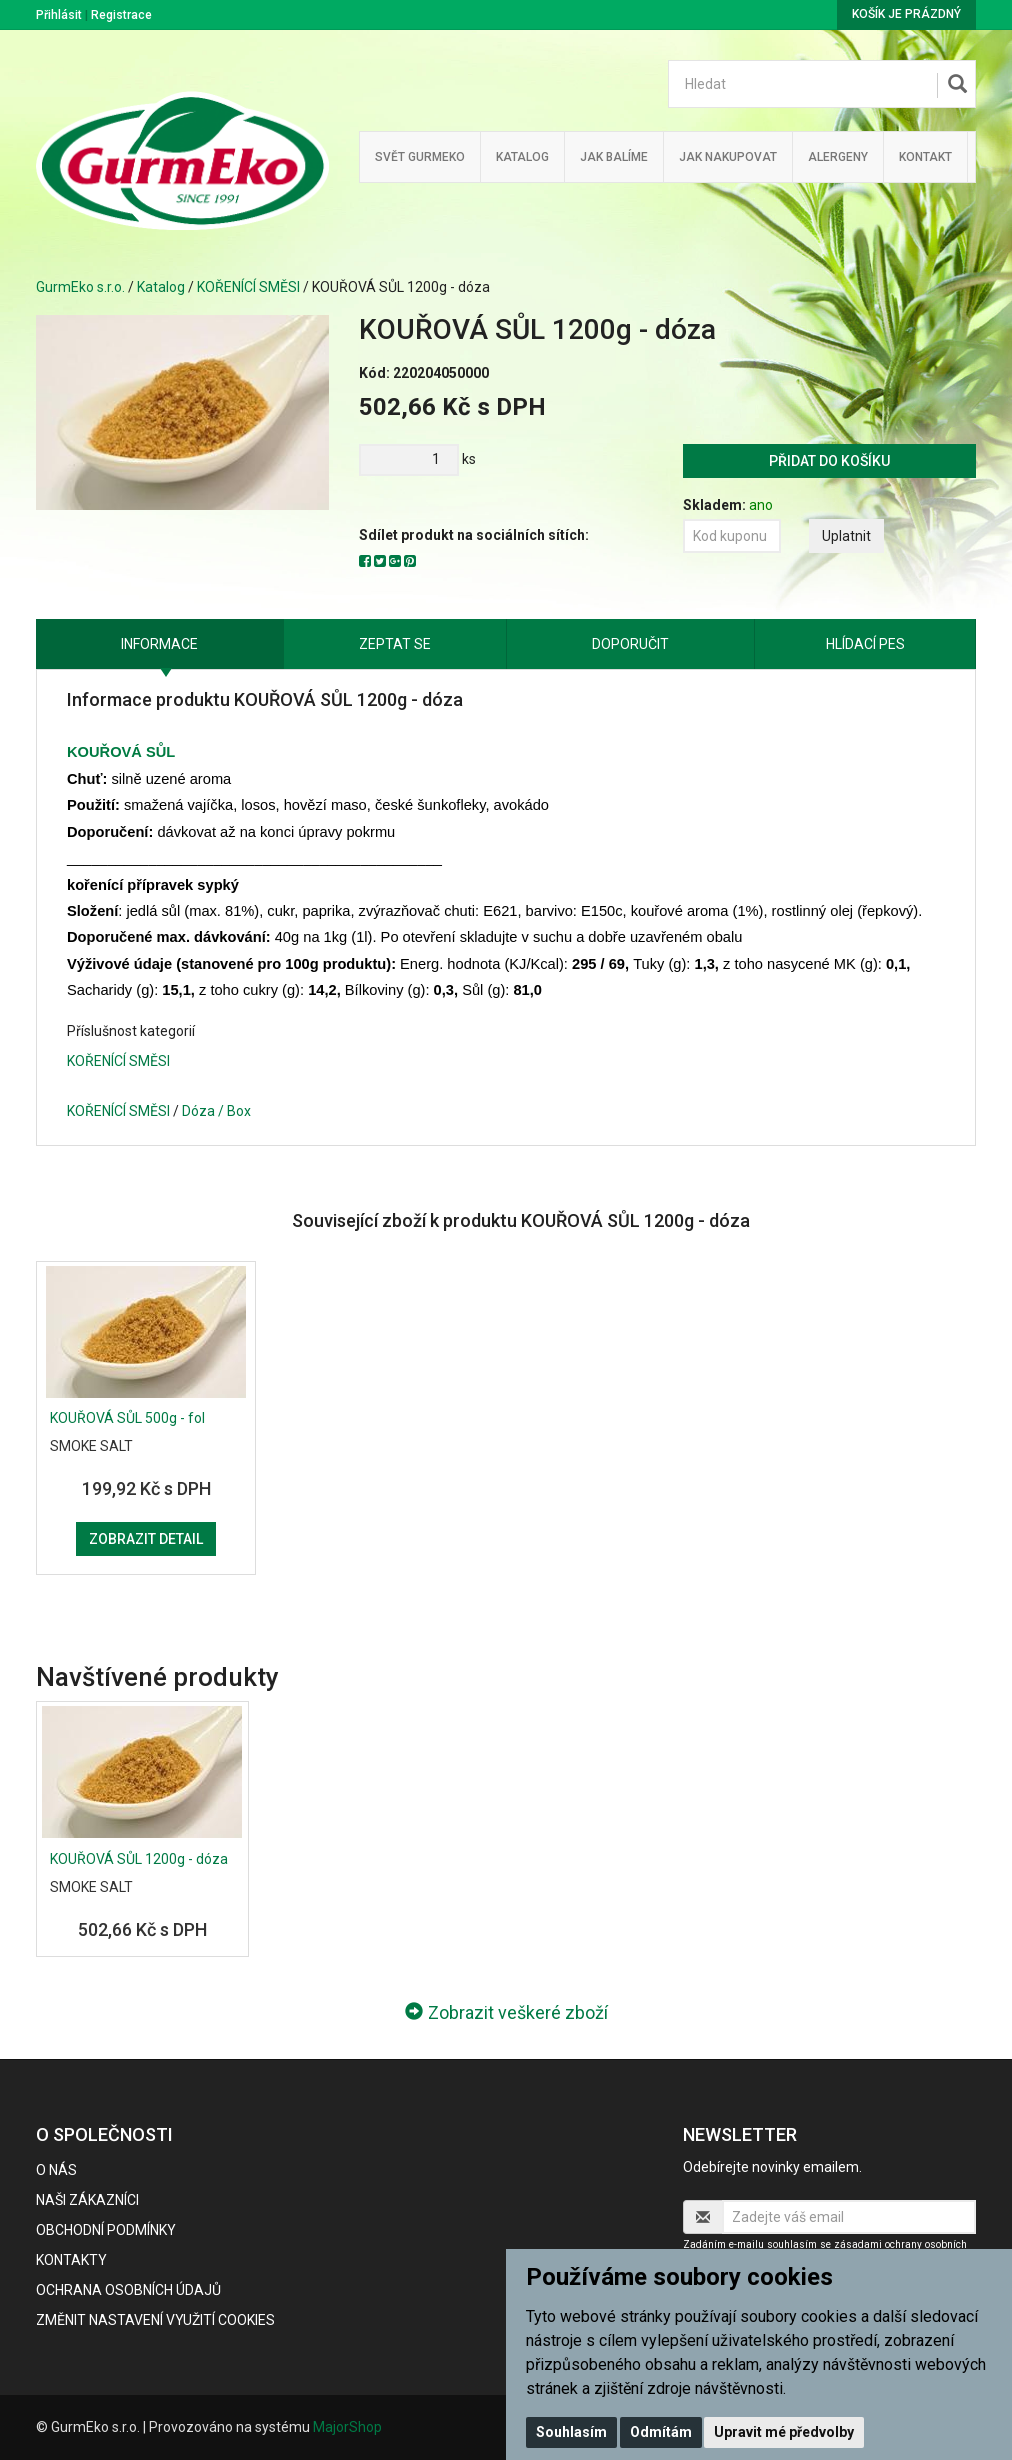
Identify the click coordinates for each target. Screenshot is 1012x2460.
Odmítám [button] (661, 2432)
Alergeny (838, 157)
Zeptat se (395, 644)
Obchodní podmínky (106, 2230)
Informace (159, 644)
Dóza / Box (216, 1111)
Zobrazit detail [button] (146, 1539)
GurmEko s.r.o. (80, 287)
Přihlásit (59, 15)
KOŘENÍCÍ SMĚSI (248, 287)
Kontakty (71, 2260)
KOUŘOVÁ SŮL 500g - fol (127, 1418)
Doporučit (630, 644)
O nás (56, 2170)
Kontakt (925, 157)
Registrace (121, 15)
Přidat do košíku (829, 461)
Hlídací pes (865, 644)
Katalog (522, 157)
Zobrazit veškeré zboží (506, 2012)
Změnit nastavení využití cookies (155, 2320)
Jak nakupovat (728, 157)
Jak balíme (614, 157)
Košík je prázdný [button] (906, 14)
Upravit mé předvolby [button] (784, 2432)
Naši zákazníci (87, 2200)
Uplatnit (846, 536)
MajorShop (347, 2427)
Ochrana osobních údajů (128, 2290)
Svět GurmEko (420, 157)
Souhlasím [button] (571, 2432)
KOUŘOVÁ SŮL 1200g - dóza (139, 1859)
